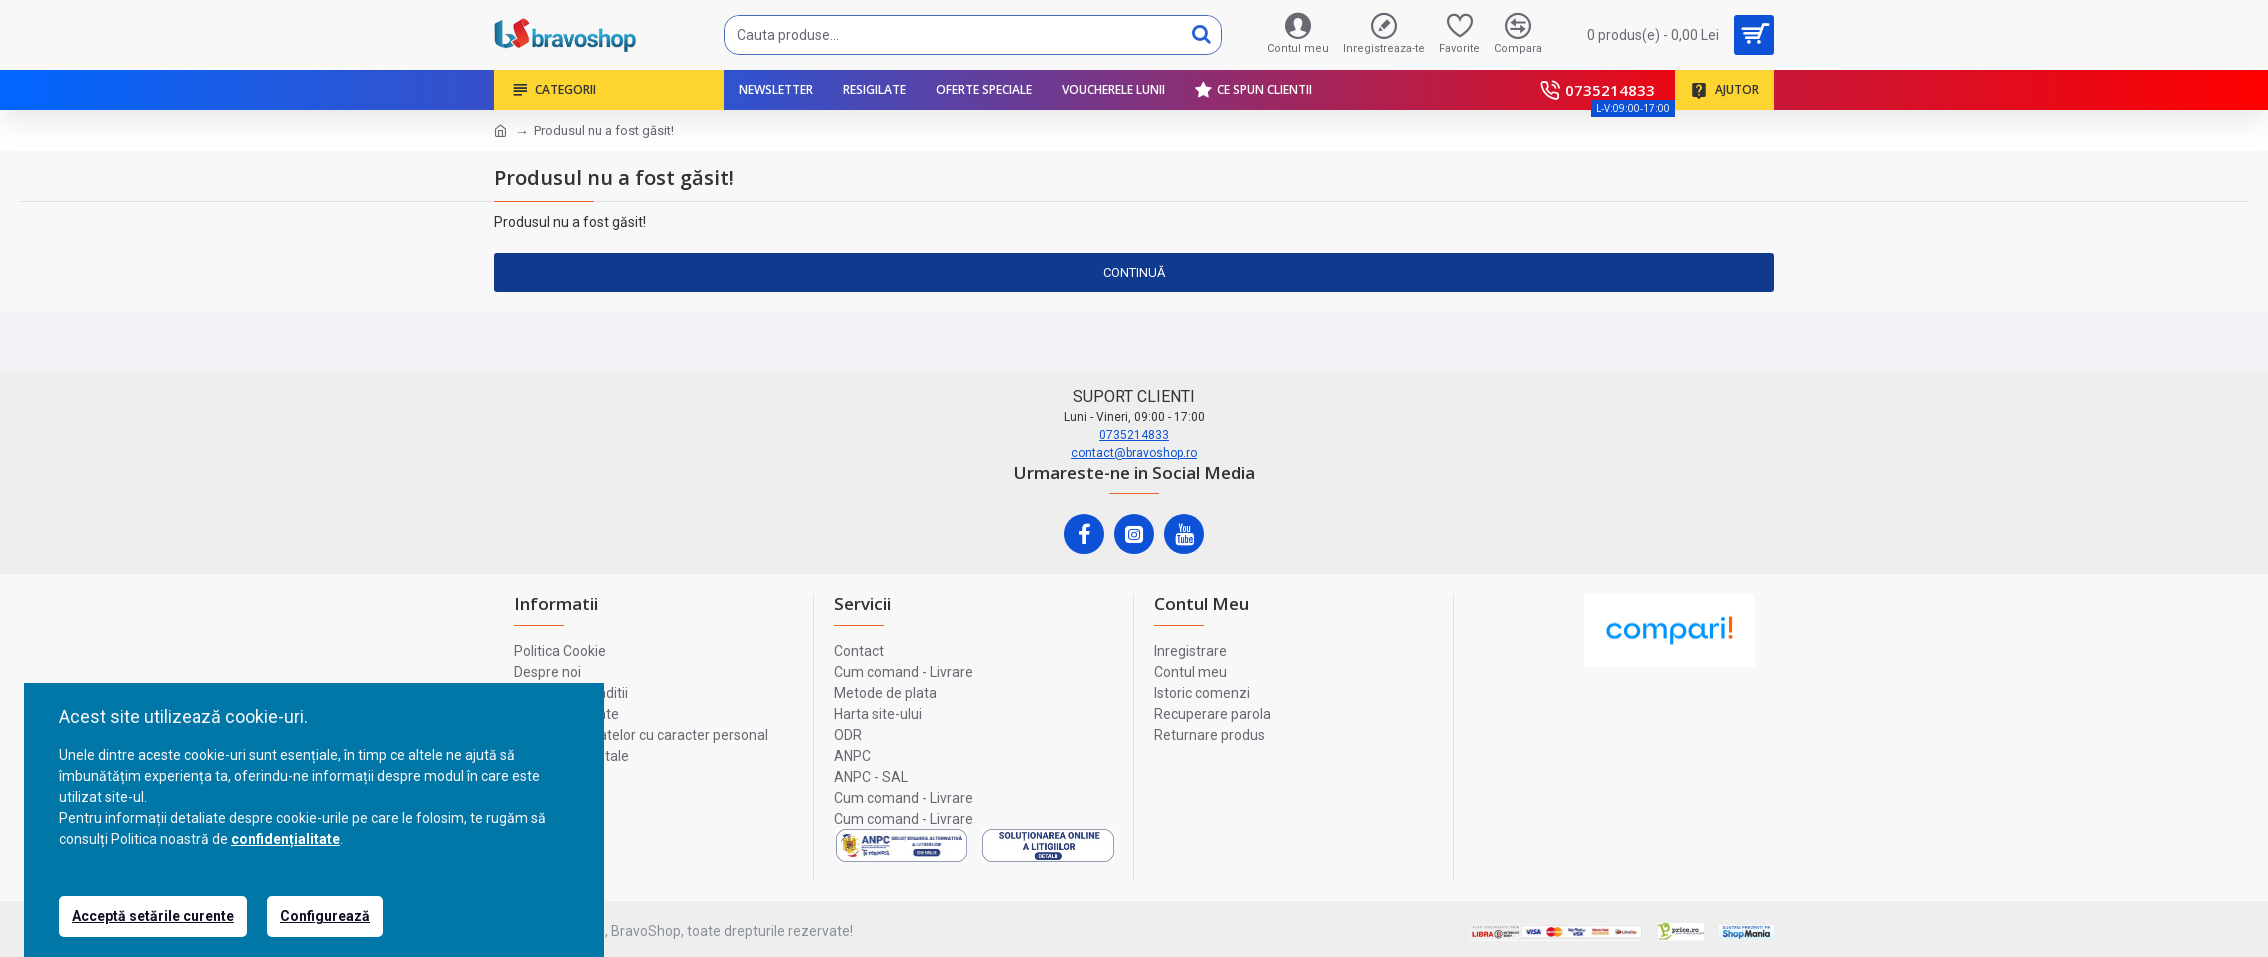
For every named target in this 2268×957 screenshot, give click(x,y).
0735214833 (1134, 435)
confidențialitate (285, 839)
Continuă (1134, 272)
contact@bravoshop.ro (1134, 453)
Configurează (325, 916)
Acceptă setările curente (153, 916)
